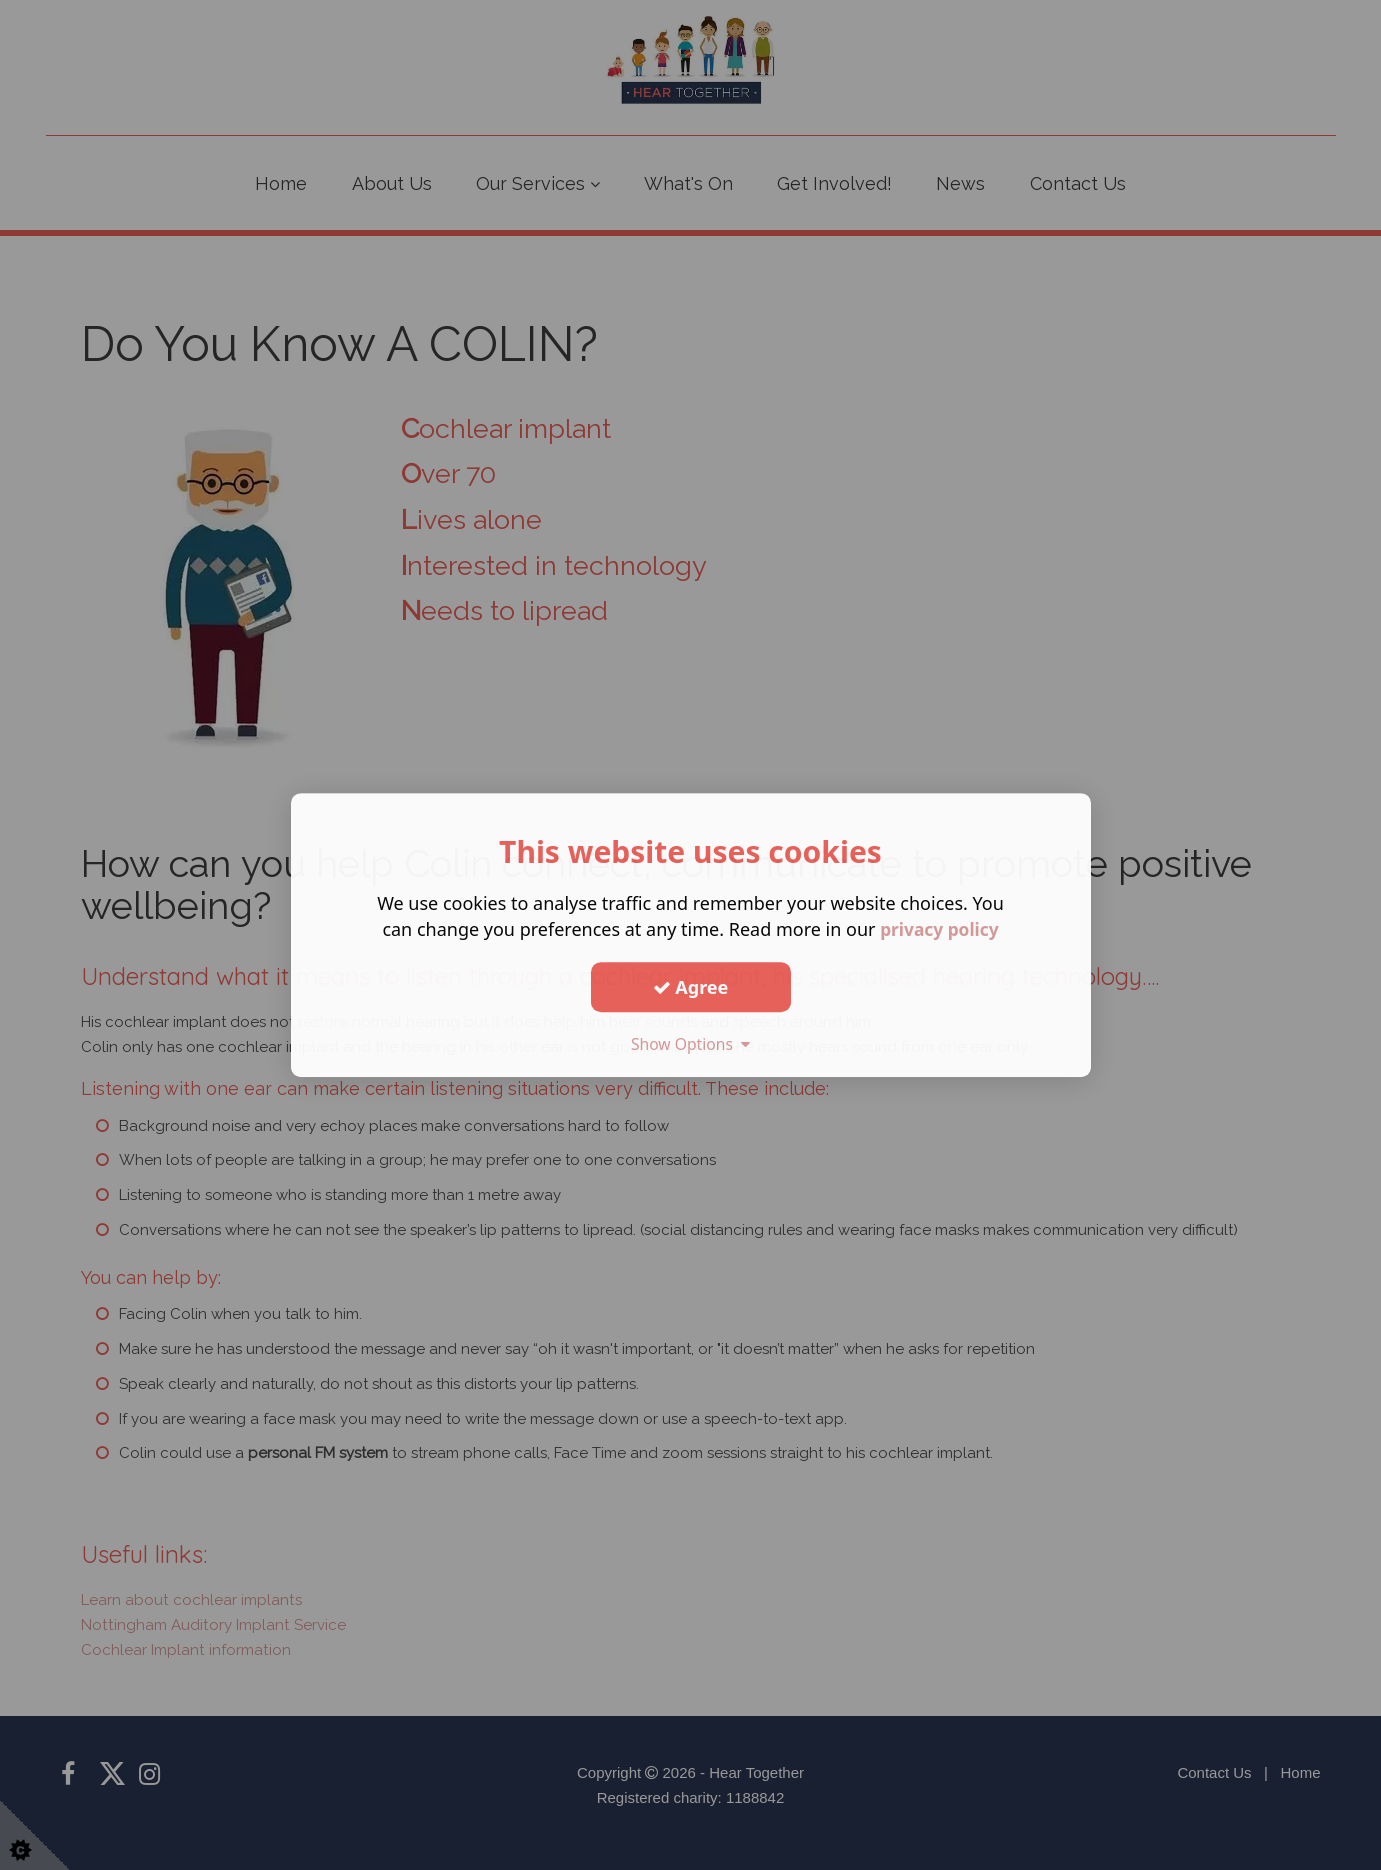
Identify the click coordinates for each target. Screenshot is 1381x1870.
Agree (691, 987)
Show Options (691, 1044)
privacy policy (939, 929)
